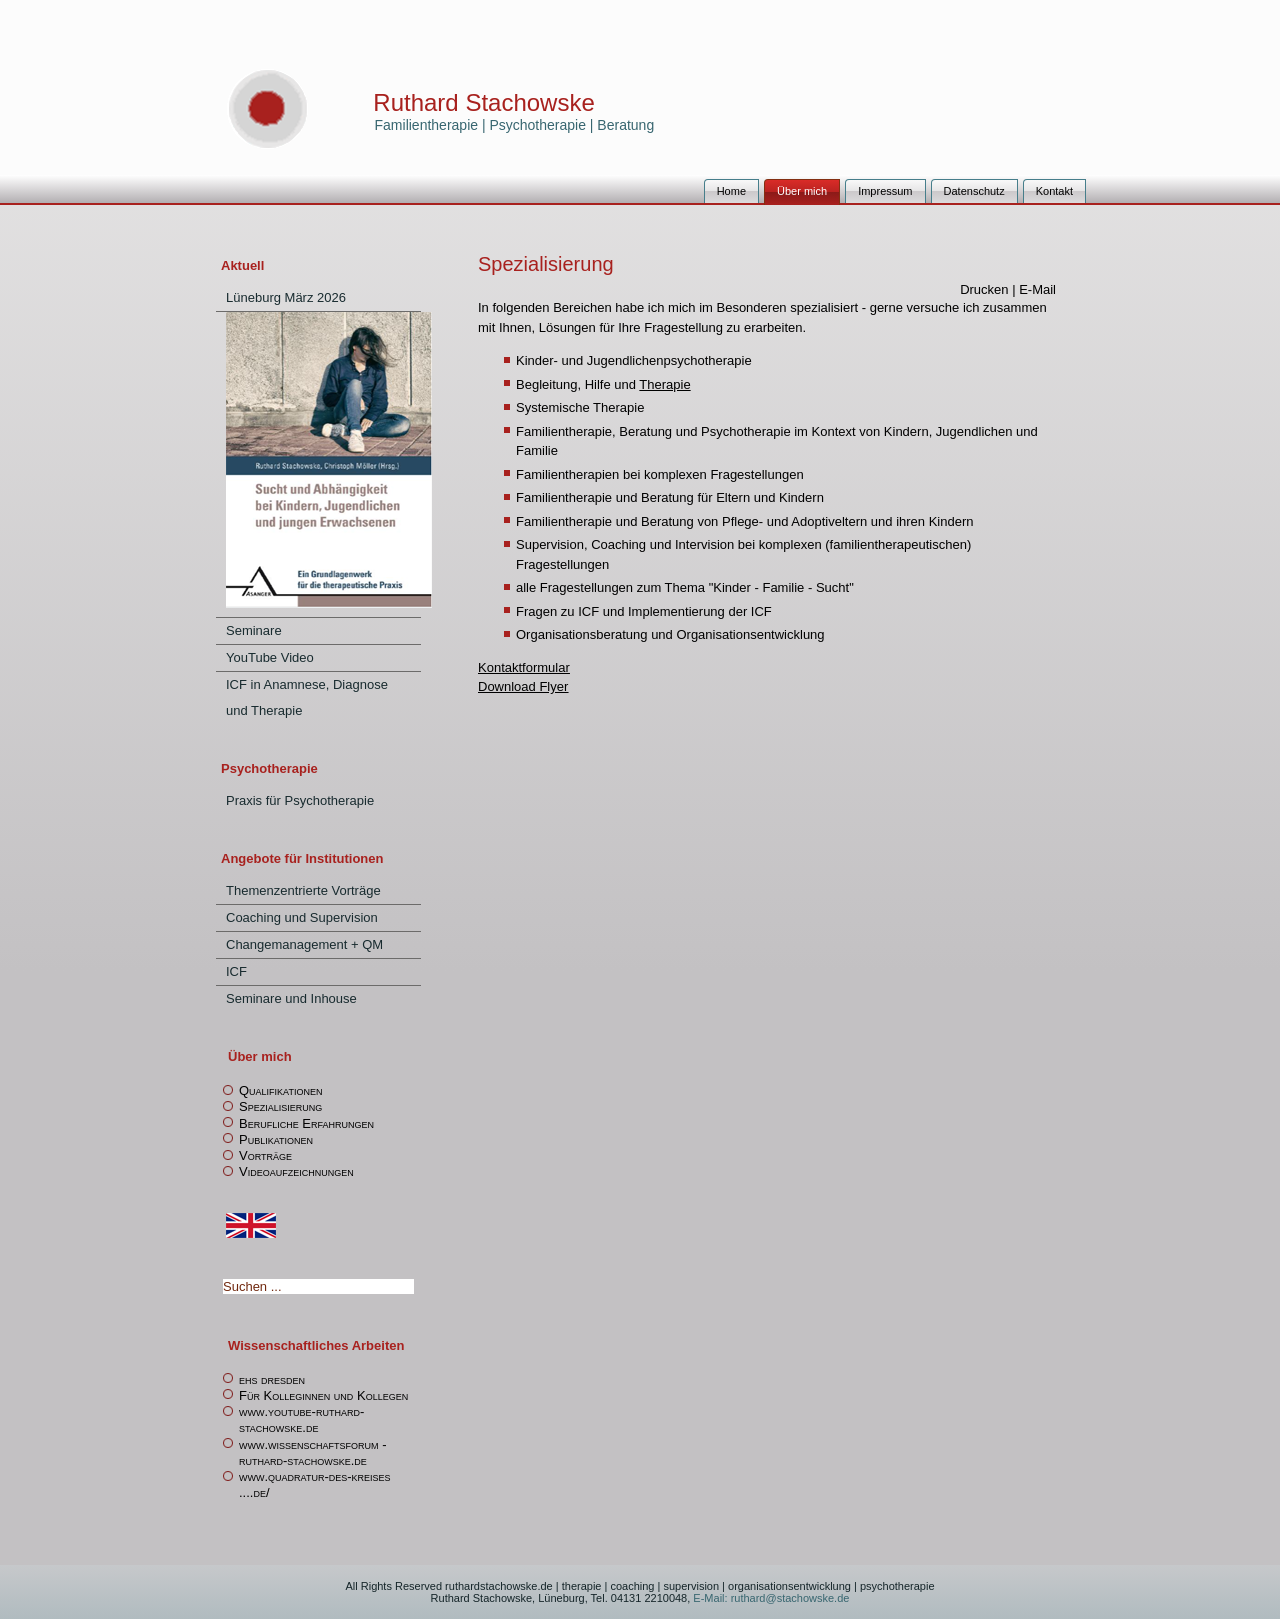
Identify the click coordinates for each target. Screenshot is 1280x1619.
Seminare (254, 630)
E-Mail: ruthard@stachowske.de (769, 1598)
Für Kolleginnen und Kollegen (323, 1395)
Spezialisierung (280, 1106)
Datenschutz (974, 191)
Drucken (986, 289)
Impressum (885, 191)
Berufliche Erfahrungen (306, 1123)
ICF (236, 971)
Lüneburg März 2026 (286, 297)
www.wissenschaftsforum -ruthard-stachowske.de (313, 1452)
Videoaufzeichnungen (296, 1171)
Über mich (802, 191)
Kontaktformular (524, 667)
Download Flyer (523, 686)
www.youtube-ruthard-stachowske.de (301, 1419)
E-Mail (1037, 289)
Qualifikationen (280, 1090)
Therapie (664, 384)
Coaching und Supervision (302, 917)
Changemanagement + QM (304, 944)
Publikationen (276, 1139)
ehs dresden (272, 1379)
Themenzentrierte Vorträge (303, 890)
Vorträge (265, 1155)
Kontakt (1054, 191)
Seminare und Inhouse (291, 998)
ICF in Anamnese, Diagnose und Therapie (307, 697)
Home (731, 191)
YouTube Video (270, 657)
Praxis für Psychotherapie (300, 800)
